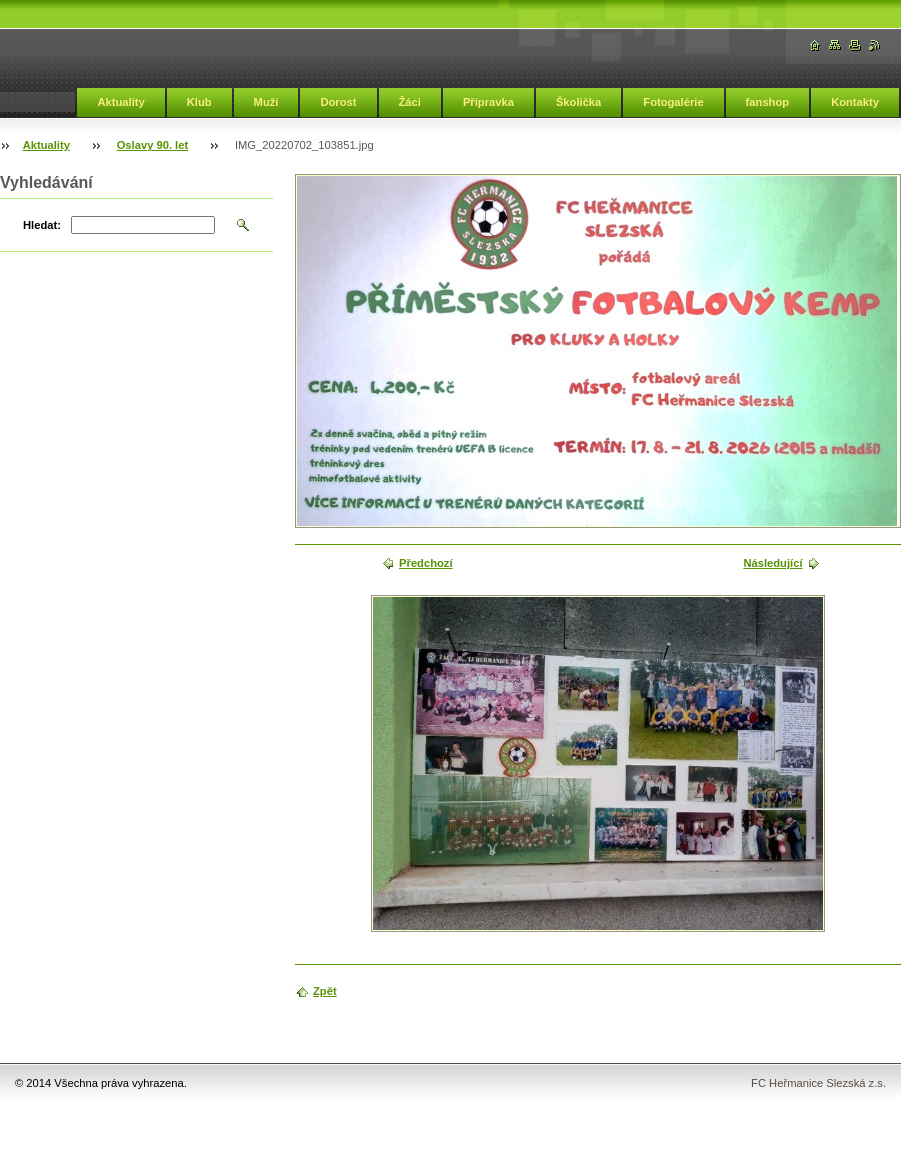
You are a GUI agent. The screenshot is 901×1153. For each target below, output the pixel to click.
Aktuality (120, 102)
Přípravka (488, 102)
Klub (199, 102)
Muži (266, 102)
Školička (578, 102)
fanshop (768, 102)
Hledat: (42, 225)
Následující (772, 563)
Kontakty (855, 102)
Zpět (325, 991)
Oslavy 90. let (153, 145)
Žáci (410, 102)
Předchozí (425, 563)
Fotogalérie (673, 102)
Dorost (338, 102)
